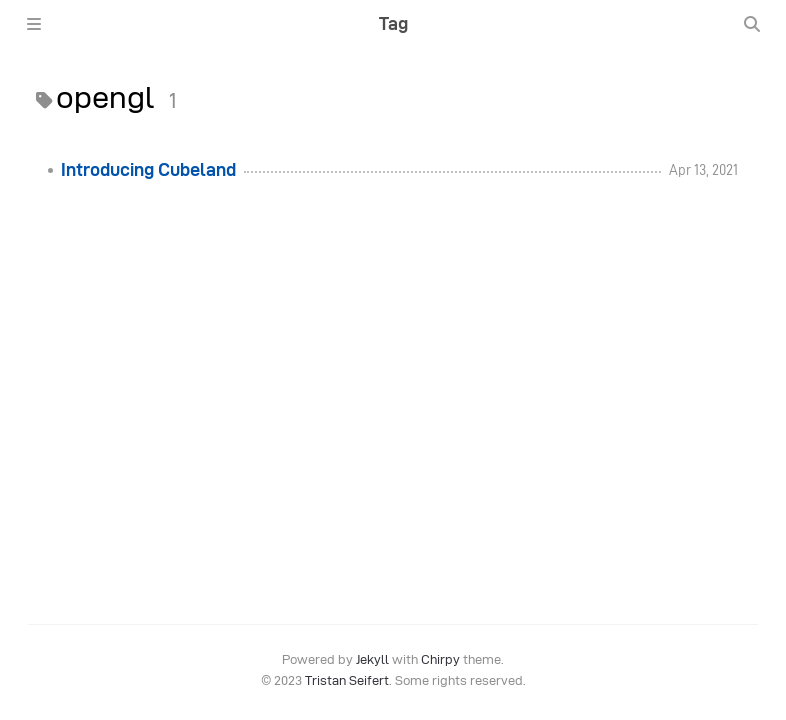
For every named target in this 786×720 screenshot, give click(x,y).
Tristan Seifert (347, 680)
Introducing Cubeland (148, 170)
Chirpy (440, 659)
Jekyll (372, 659)
